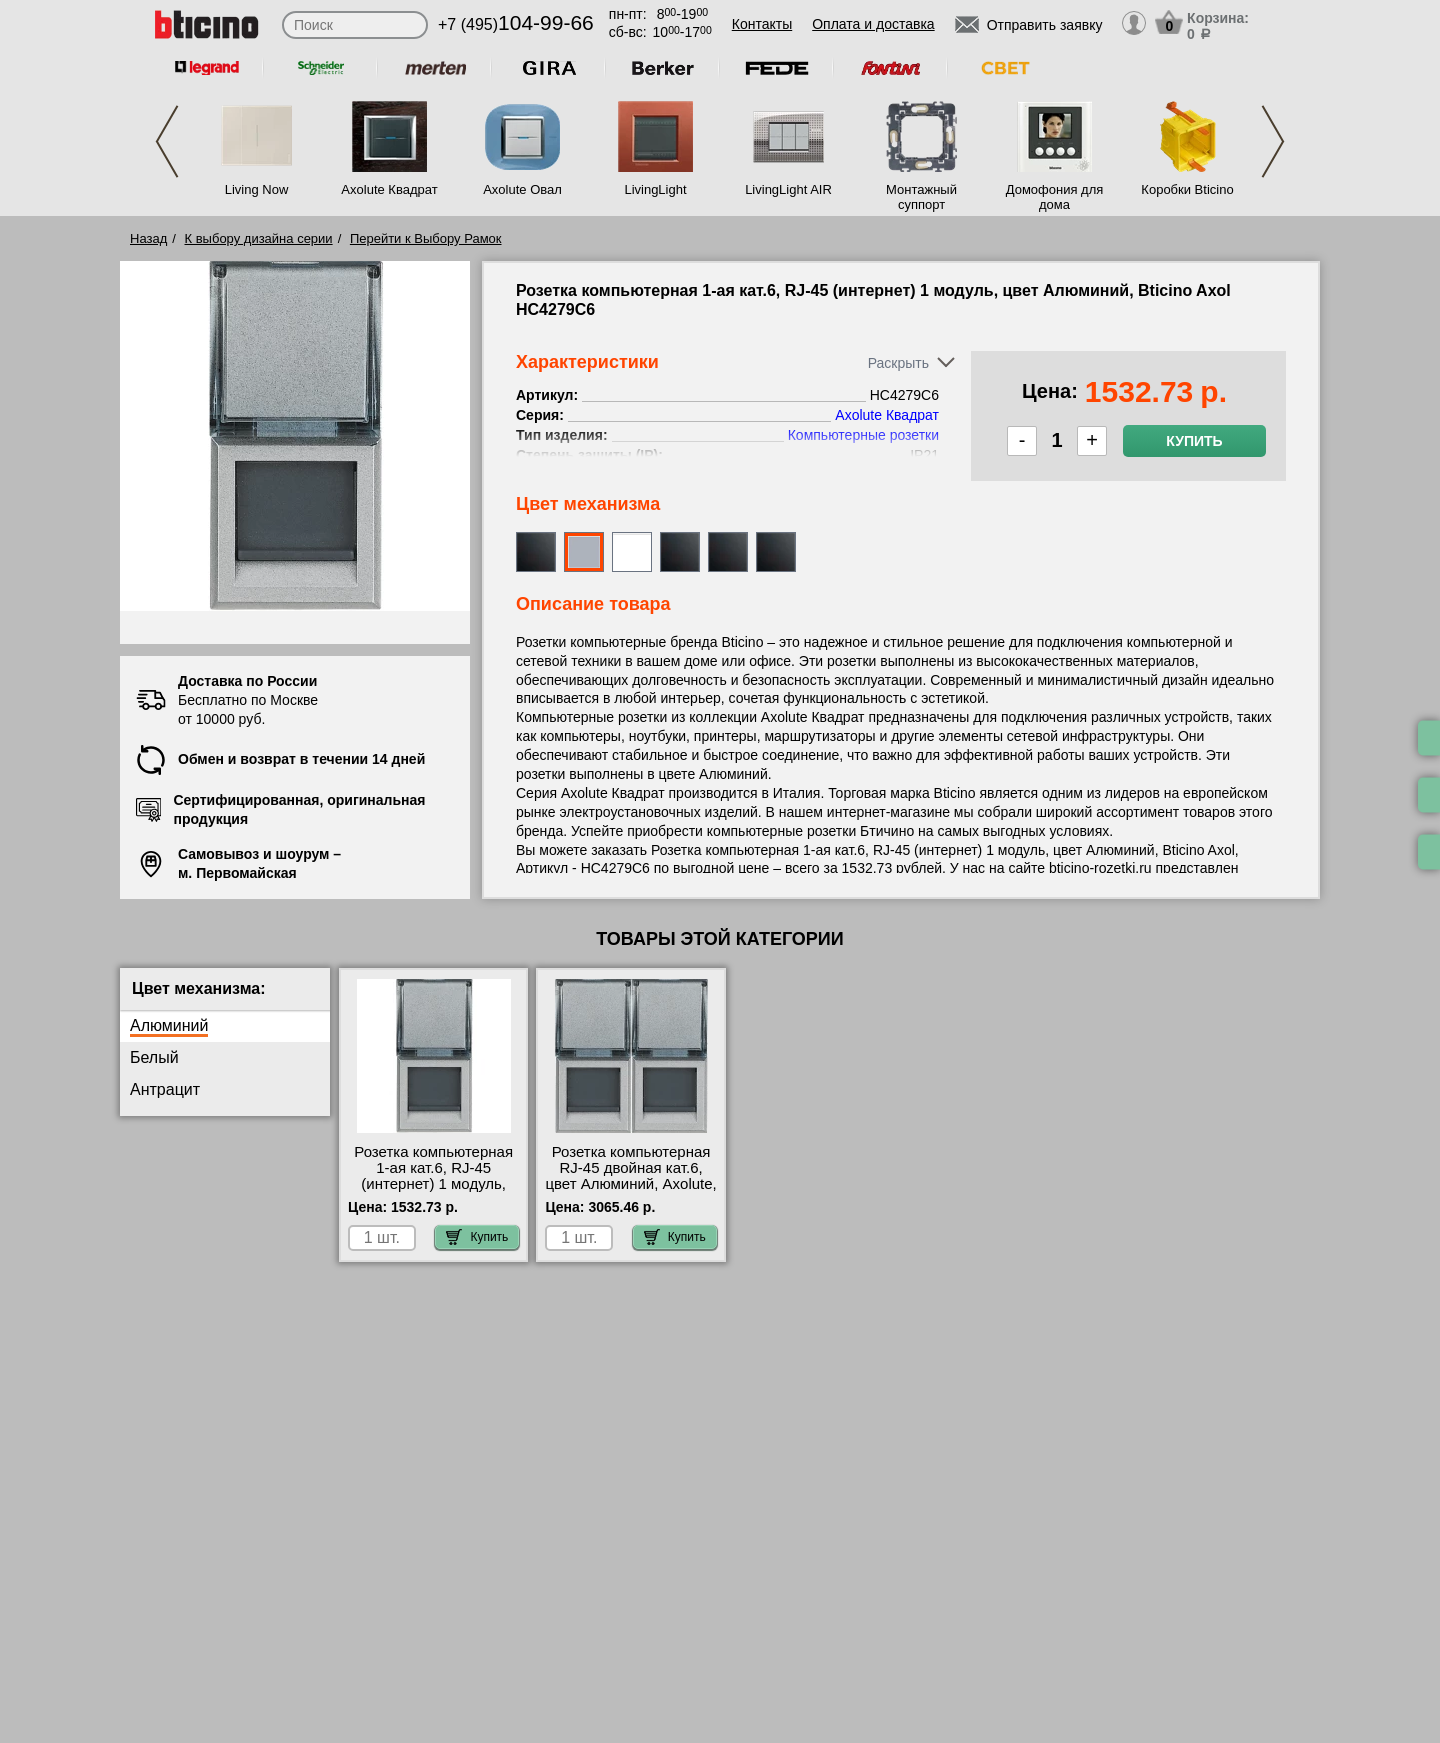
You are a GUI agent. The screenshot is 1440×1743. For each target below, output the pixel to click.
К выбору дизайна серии (259, 238)
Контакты (762, 24)
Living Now (257, 189)
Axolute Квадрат (389, 189)
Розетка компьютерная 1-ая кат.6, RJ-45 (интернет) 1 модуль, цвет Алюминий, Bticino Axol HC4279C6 (434, 1184)
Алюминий (169, 1025)
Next (1273, 141)
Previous (167, 141)
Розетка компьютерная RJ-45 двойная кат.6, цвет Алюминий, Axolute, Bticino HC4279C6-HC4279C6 (630, 1184)
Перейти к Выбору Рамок (426, 238)
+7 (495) (516, 24)
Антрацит (165, 1089)
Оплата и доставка (873, 24)
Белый (154, 1057)
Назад (148, 238)
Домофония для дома (1055, 197)
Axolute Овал (522, 189)
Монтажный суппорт (921, 197)
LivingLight (655, 189)
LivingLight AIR (788, 189)
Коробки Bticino (1187, 189)
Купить (1194, 441)
